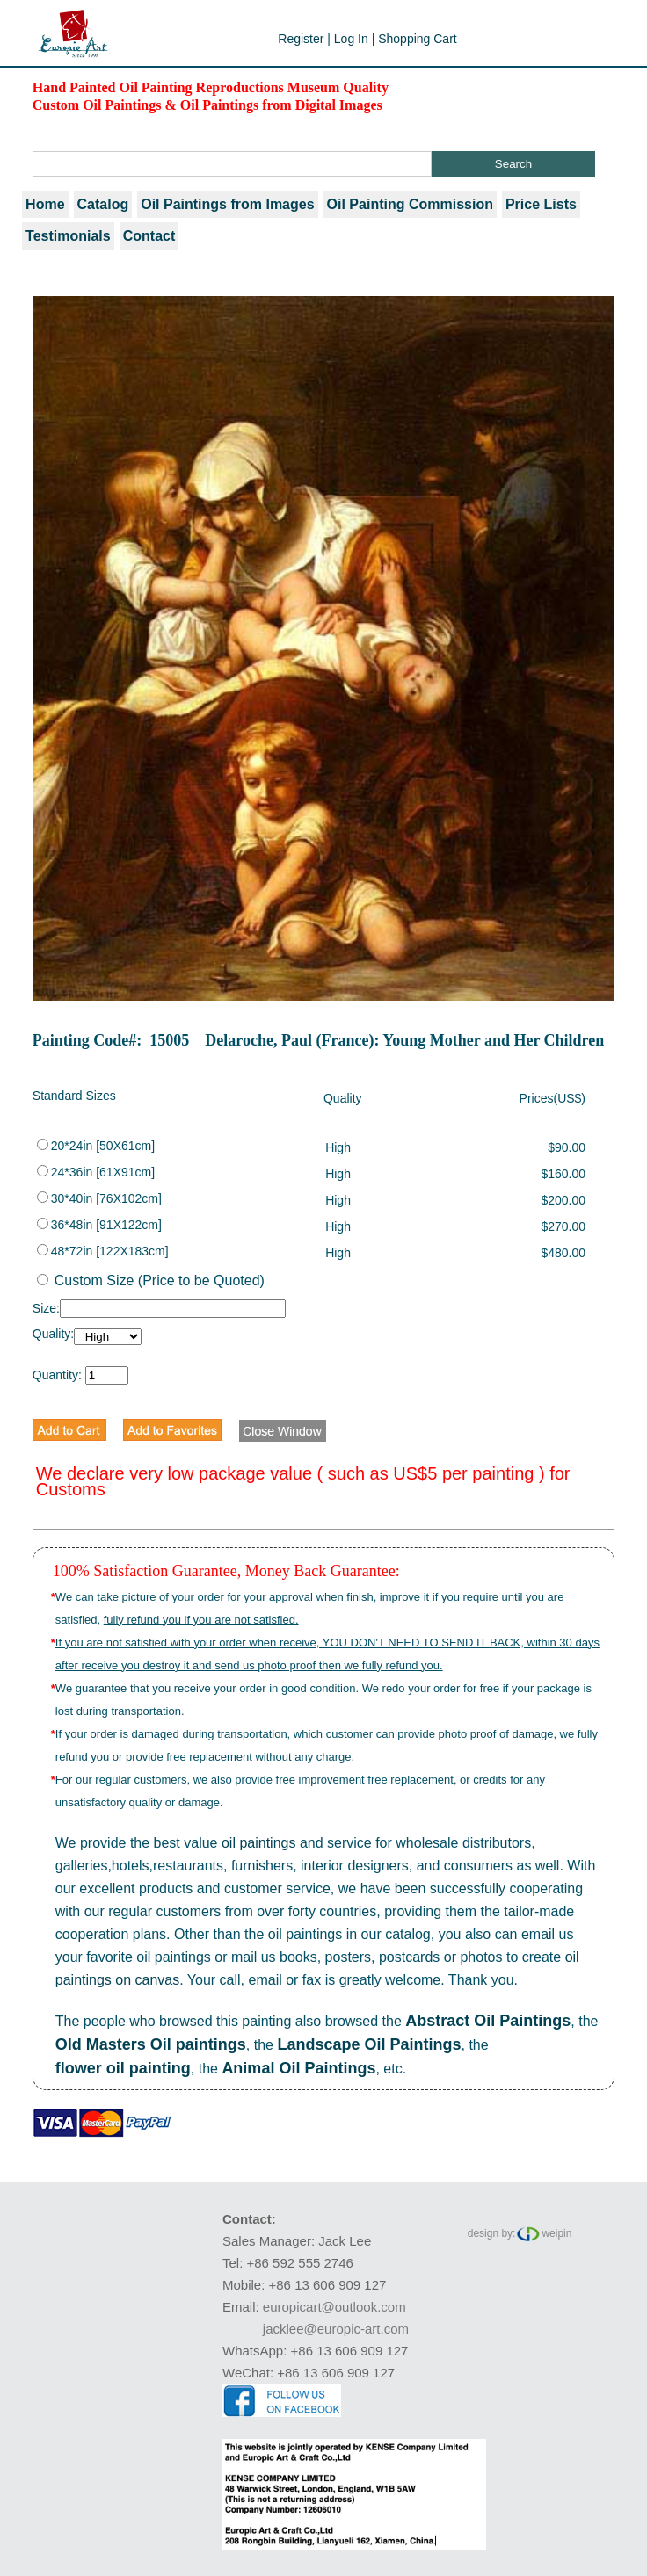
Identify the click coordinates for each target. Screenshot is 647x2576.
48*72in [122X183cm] (103, 1251)
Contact (149, 235)
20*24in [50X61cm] (96, 1146)
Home (44, 204)
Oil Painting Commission (410, 204)
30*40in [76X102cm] (99, 1198)
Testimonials (68, 235)
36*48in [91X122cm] (99, 1225)
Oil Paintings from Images (227, 204)
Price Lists (541, 204)
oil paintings (259, 1842)
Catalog (103, 204)
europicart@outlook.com (334, 2306)
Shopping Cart (417, 39)
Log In (351, 39)
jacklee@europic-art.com (336, 2328)
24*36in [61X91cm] (96, 1172)
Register (301, 39)
